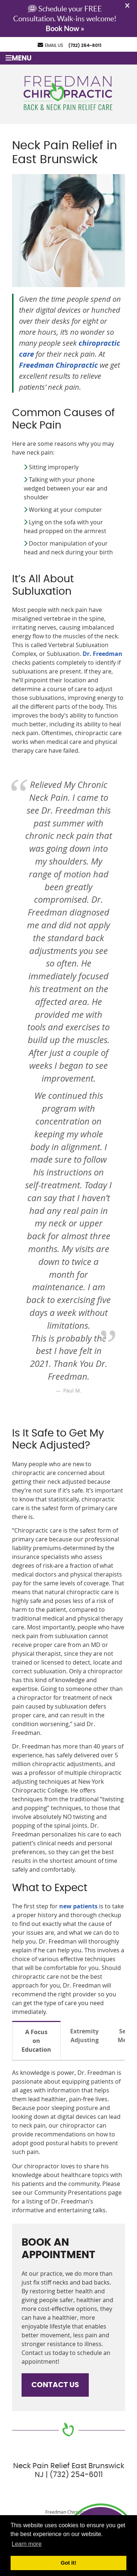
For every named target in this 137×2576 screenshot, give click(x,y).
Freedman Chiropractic (58, 365)
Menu (18, 58)
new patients (78, 1906)
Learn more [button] (27, 2544)
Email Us (50, 45)
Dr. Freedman (102, 654)
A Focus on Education (36, 2041)
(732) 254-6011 (85, 45)
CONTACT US (55, 2385)
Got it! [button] (68, 2563)
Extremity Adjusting (84, 2035)
